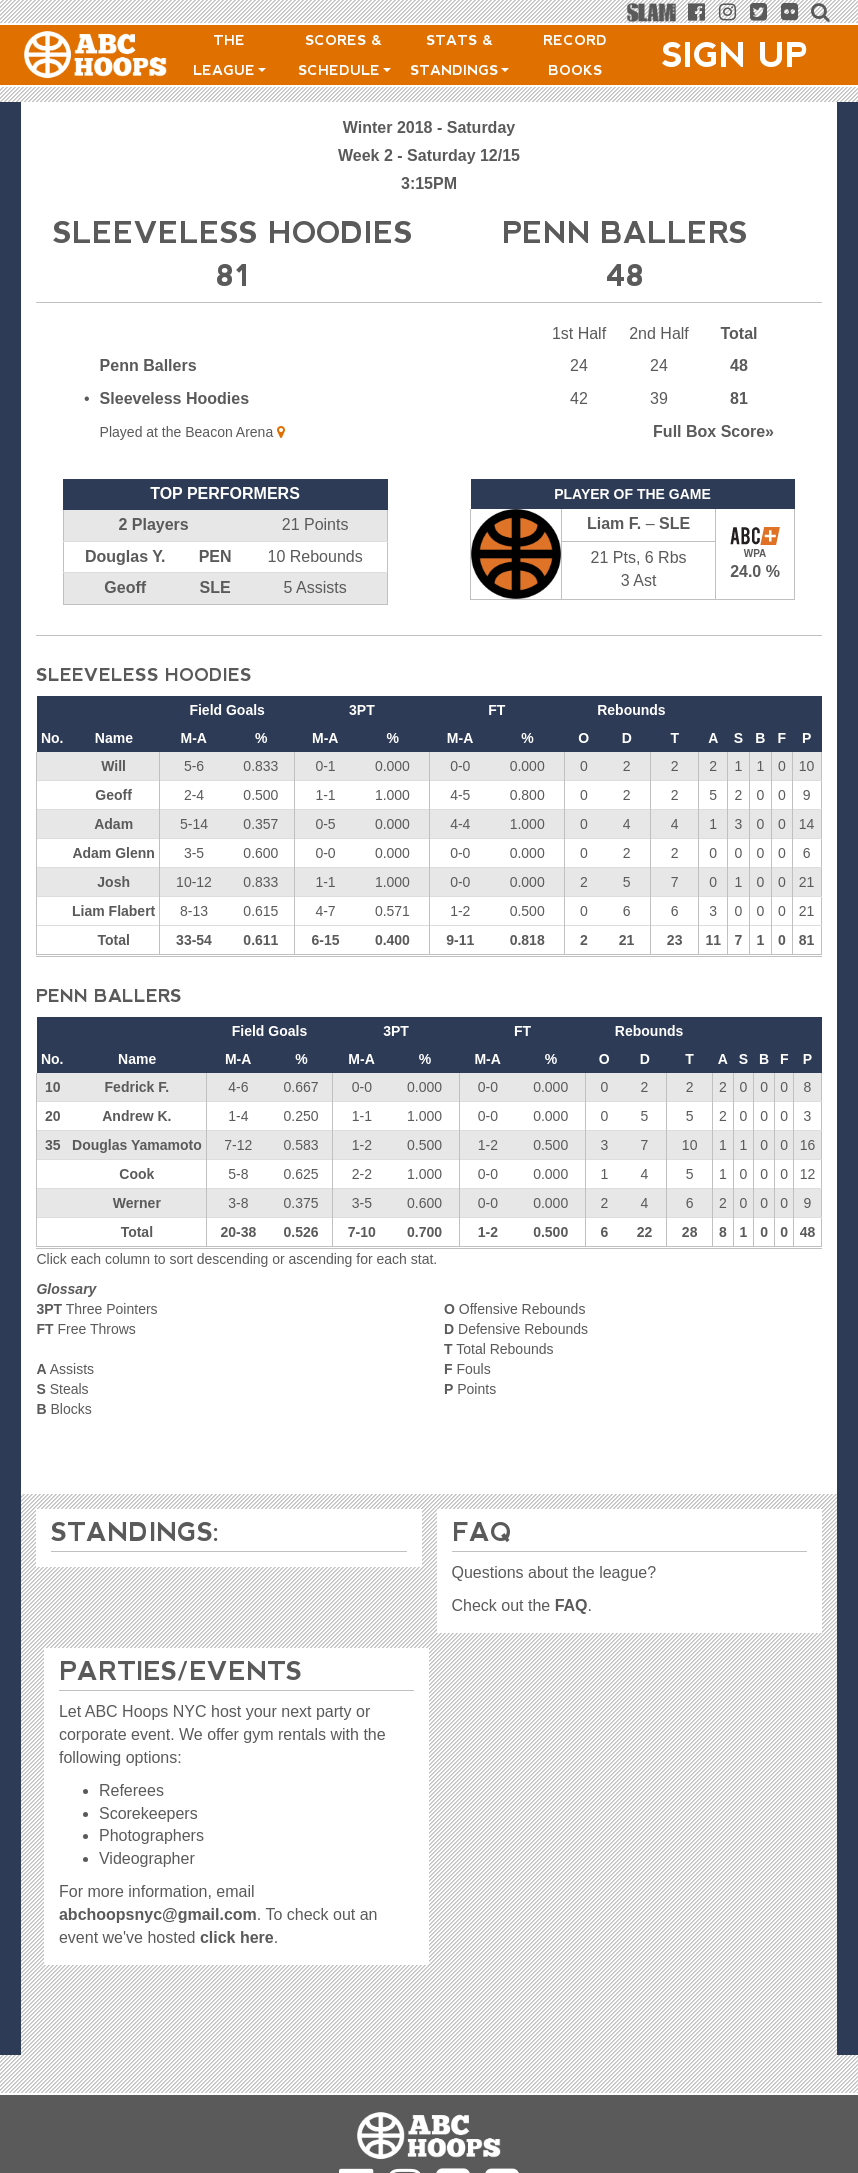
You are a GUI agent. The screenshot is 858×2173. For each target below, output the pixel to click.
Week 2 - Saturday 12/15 (429, 155)
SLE (215, 587)
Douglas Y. (125, 556)
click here (237, 1937)
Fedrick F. (137, 1087)
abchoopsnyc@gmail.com (158, 1914)
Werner (137, 1203)
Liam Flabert (113, 911)
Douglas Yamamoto (137, 1145)
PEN (215, 556)
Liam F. (614, 523)
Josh (113, 882)
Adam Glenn (113, 853)
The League (229, 55)
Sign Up (735, 55)
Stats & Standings (459, 55)
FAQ (571, 1605)
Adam (113, 824)
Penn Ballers (148, 365)
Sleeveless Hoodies (174, 398)
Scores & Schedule (344, 55)
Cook (136, 1174)
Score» (713, 431)
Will (113, 766)
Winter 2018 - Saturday (429, 127)
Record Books (575, 55)
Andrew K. (136, 1116)
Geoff (125, 587)
